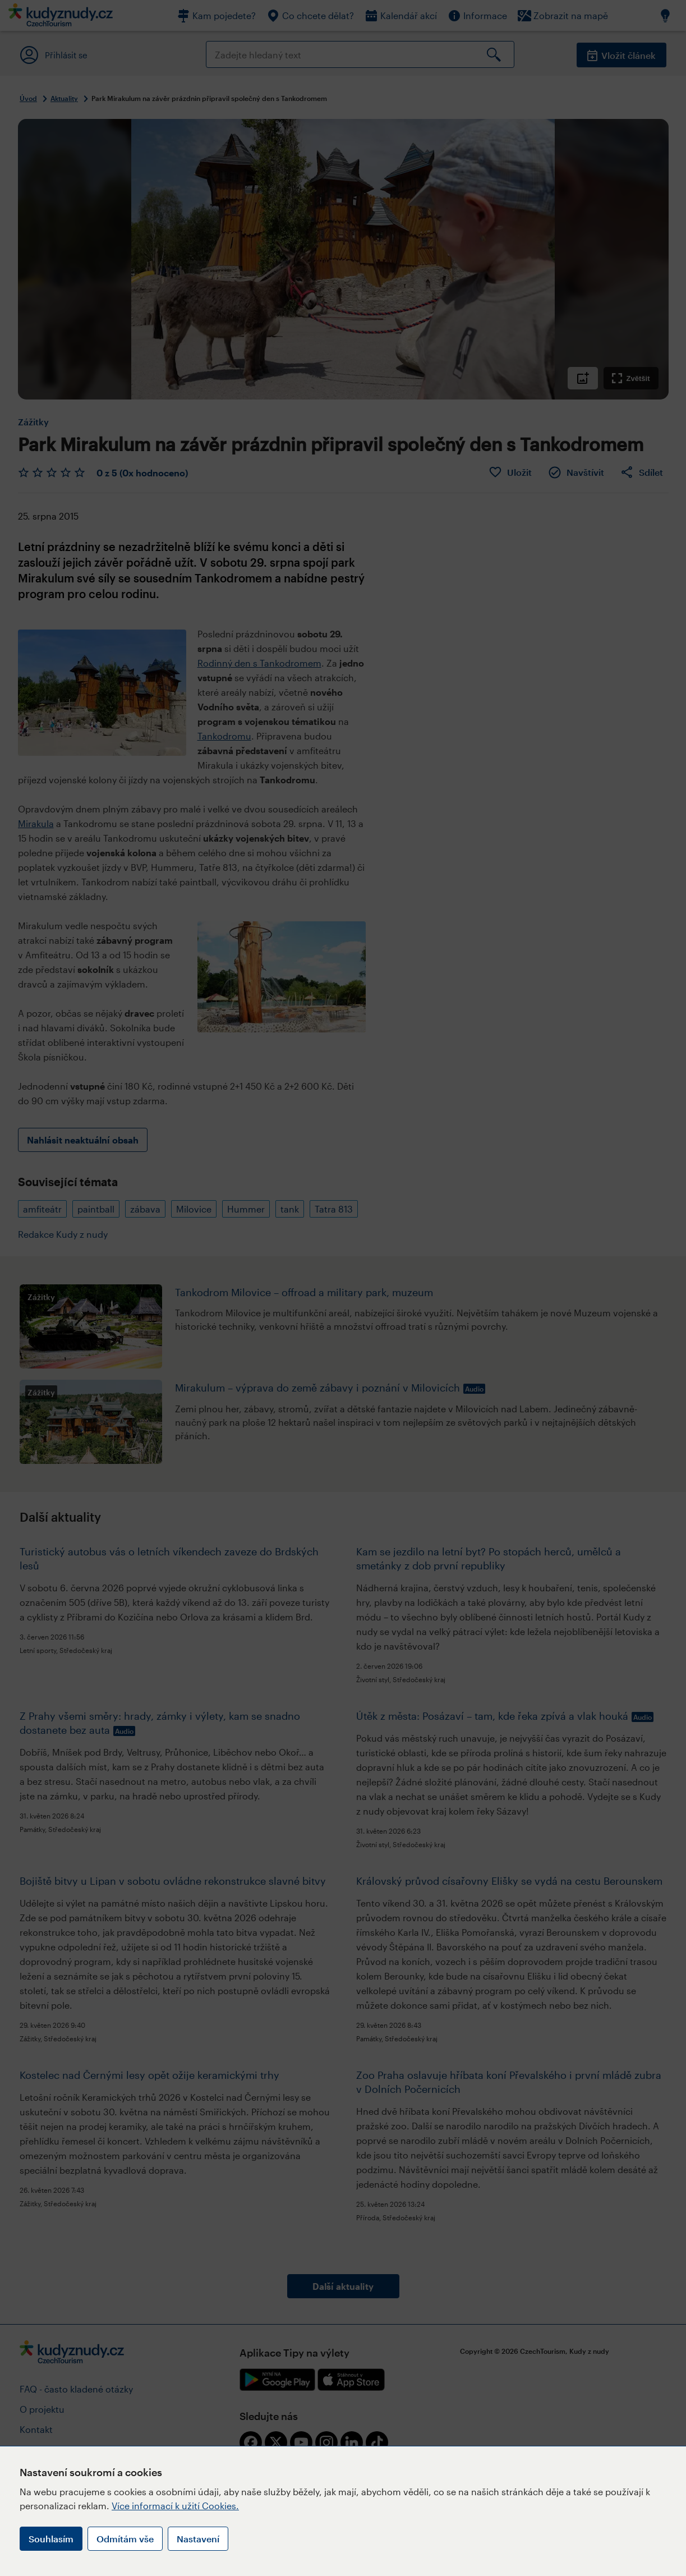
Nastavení (198, 2538)
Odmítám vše (125, 2538)
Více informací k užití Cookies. (175, 2505)
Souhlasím (51, 2538)
